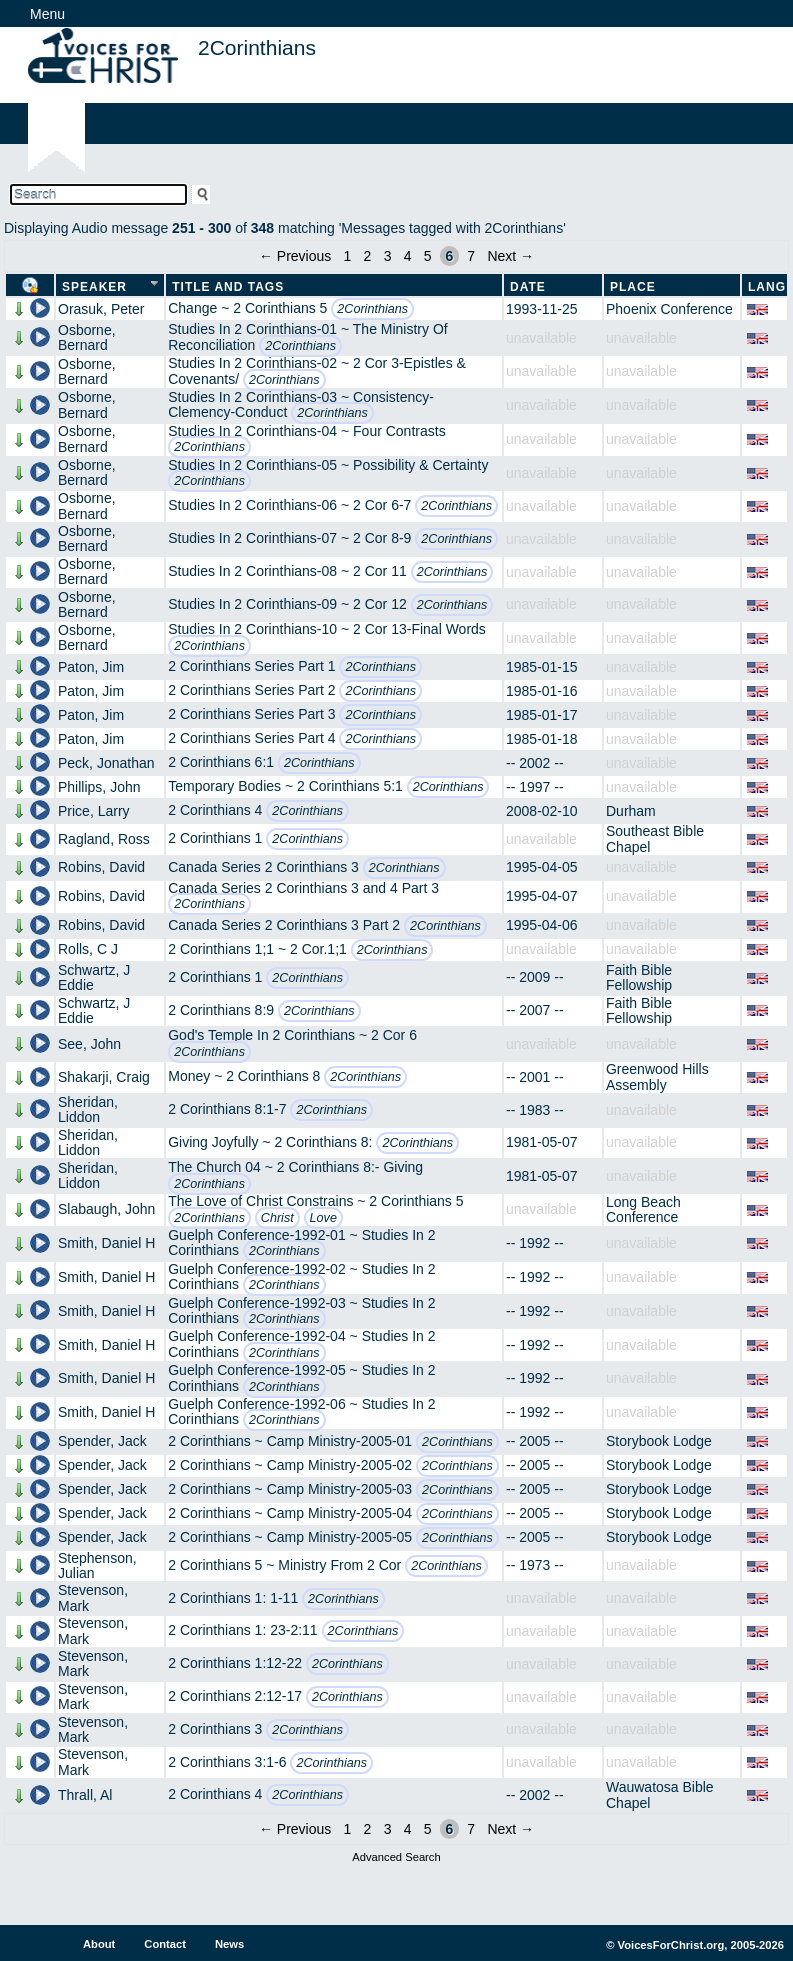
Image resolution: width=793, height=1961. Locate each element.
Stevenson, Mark (93, 1597)
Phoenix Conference (669, 309)
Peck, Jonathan (106, 763)
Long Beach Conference (643, 1209)
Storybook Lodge (659, 1441)
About (99, 1944)
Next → (510, 256)
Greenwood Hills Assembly (657, 1076)
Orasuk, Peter (101, 309)
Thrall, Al (85, 1795)
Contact (165, 1944)
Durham (631, 811)
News (229, 1944)
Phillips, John (99, 787)
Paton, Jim (91, 667)
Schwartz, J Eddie (94, 977)
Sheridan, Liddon (88, 1109)
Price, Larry (94, 811)
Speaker (94, 287)
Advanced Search (396, 1857)
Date (528, 287)
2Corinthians (372, 309)
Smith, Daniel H (106, 1243)
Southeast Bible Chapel (655, 838)
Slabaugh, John (106, 1209)
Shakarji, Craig (104, 1077)
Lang (767, 287)
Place (633, 287)
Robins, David (101, 867)
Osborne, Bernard (87, 337)
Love (323, 1218)
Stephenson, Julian (97, 1565)
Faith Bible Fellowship (639, 977)
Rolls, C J (88, 949)
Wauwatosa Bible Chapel (660, 1794)
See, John (89, 1044)
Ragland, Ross (104, 839)
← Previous (295, 256)
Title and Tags (228, 287)
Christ (277, 1218)
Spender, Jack (102, 1441)
